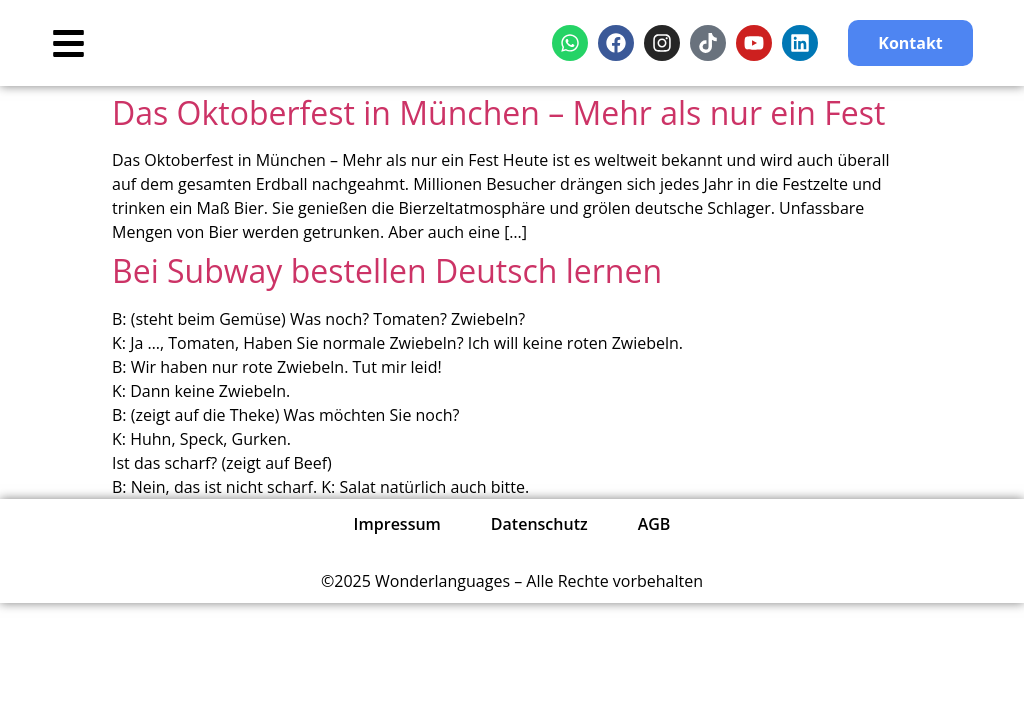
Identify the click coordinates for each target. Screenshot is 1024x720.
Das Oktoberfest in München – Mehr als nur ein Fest (498, 112)
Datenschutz (539, 524)
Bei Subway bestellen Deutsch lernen (387, 270)
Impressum (397, 524)
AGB (654, 524)
